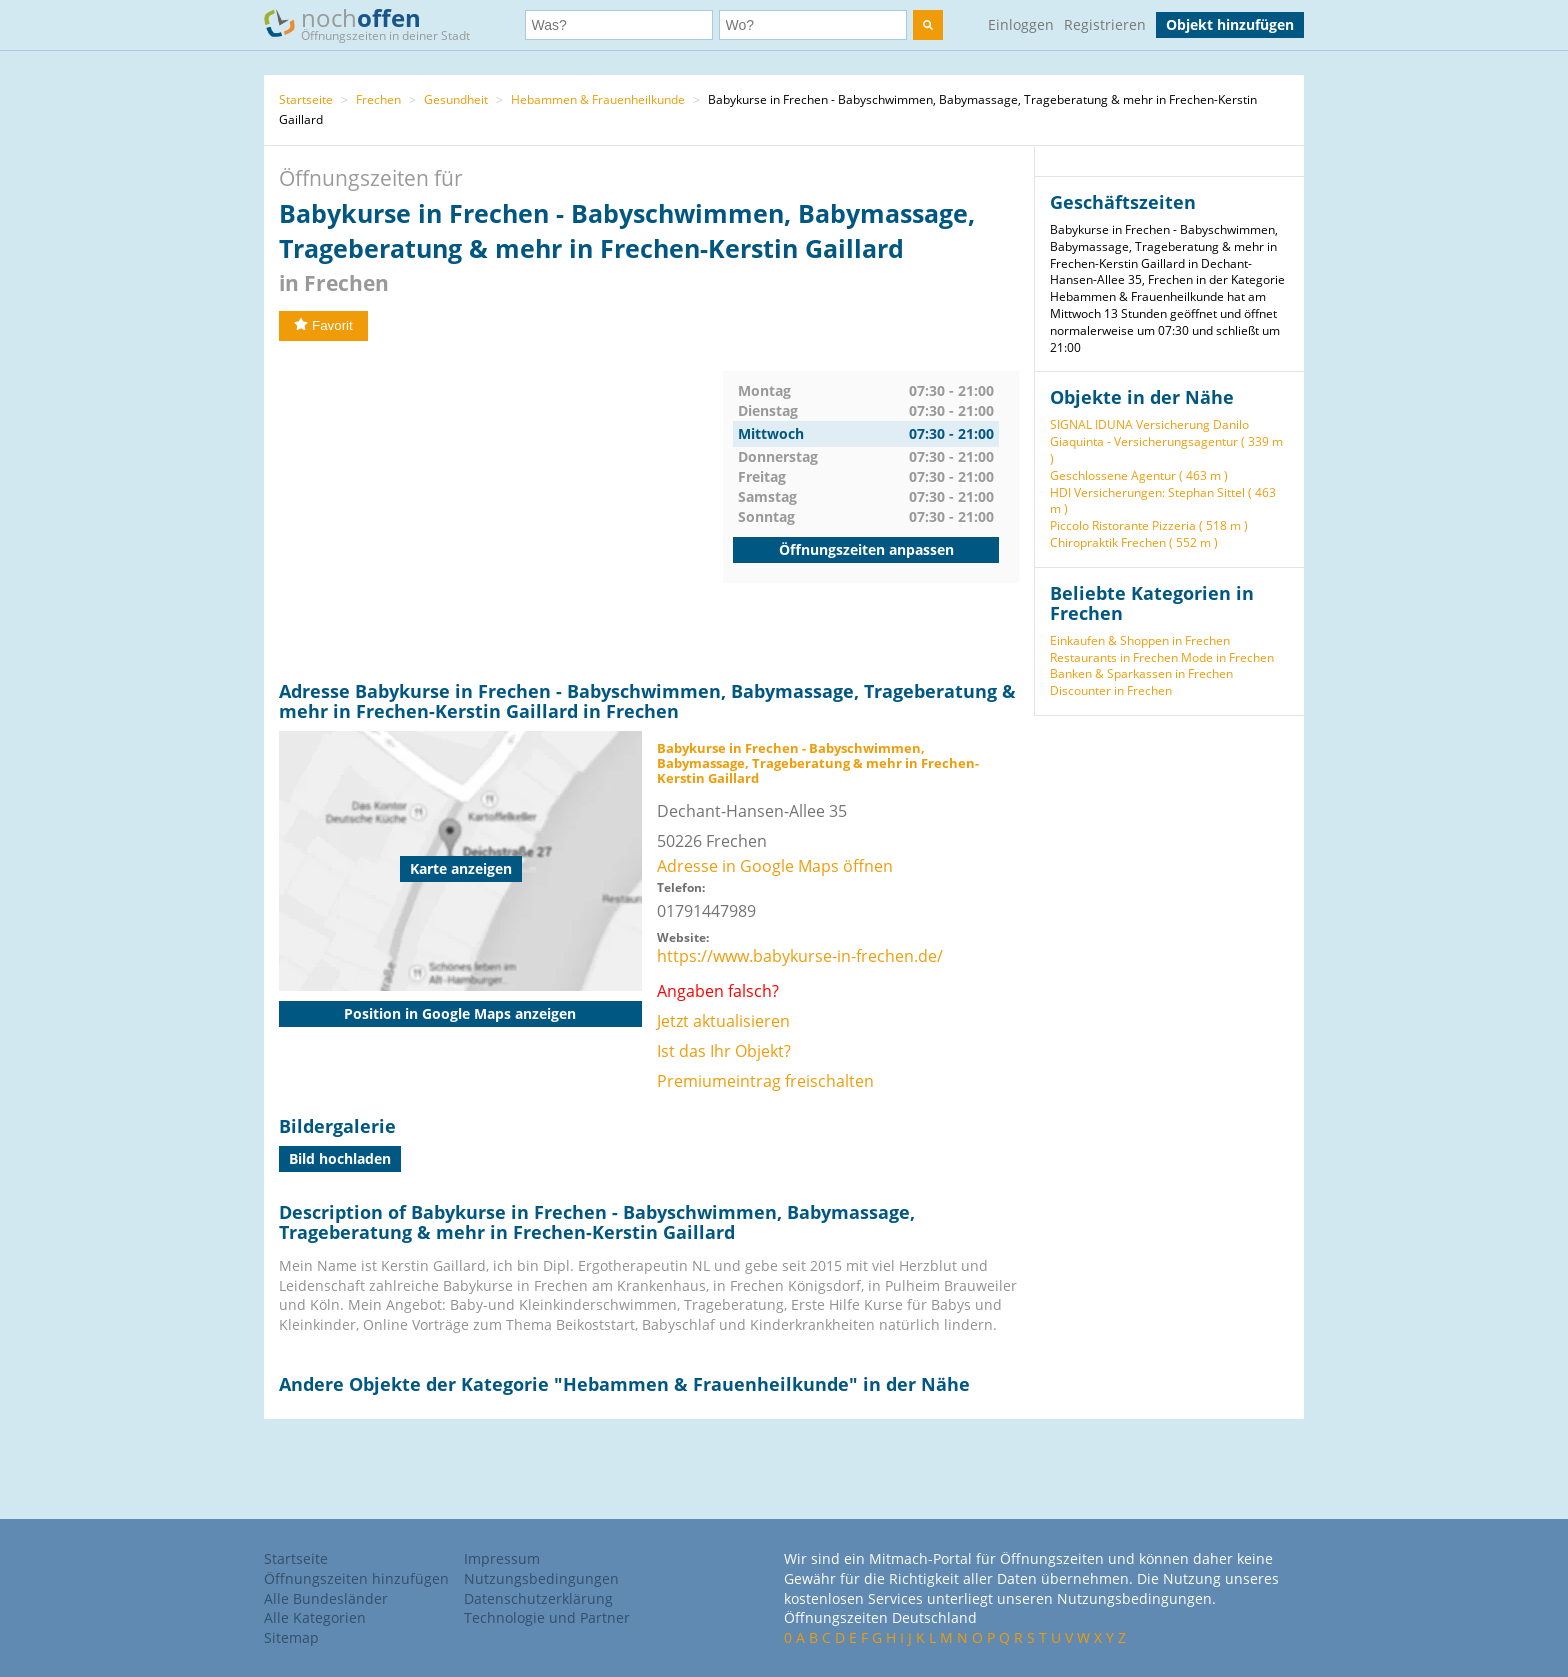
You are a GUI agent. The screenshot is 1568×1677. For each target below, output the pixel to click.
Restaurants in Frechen (1114, 657)
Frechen (378, 99)
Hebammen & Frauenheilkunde (598, 99)
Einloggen (1021, 24)
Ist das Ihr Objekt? (724, 1051)
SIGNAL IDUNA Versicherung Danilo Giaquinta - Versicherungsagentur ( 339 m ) (1166, 441)
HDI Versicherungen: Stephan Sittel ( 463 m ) (1163, 501)
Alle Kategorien (315, 1617)
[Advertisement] (501, 511)
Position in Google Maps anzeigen (460, 1013)
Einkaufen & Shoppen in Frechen (1140, 640)
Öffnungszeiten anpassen (866, 549)
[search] (928, 25)
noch (376, 23)
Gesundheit (456, 99)
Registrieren (1105, 24)
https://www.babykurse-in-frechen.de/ (800, 956)
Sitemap (291, 1637)
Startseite (306, 99)
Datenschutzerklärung (538, 1598)
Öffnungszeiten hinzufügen (356, 1578)
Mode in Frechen (1227, 657)
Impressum (502, 1558)
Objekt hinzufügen (1230, 24)
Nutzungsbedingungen (541, 1578)
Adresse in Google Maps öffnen (775, 866)
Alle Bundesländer (326, 1598)
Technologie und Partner (547, 1617)
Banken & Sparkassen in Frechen (1141, 673)
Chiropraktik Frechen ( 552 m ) (1134, 542)
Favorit (323, 325)
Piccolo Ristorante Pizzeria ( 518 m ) (1149, 525)
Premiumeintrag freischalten (765, 1081)
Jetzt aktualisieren (723, 1021)
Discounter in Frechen (1111, 690)
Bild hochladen (340, 1158)
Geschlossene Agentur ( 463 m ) (1139, 475)
